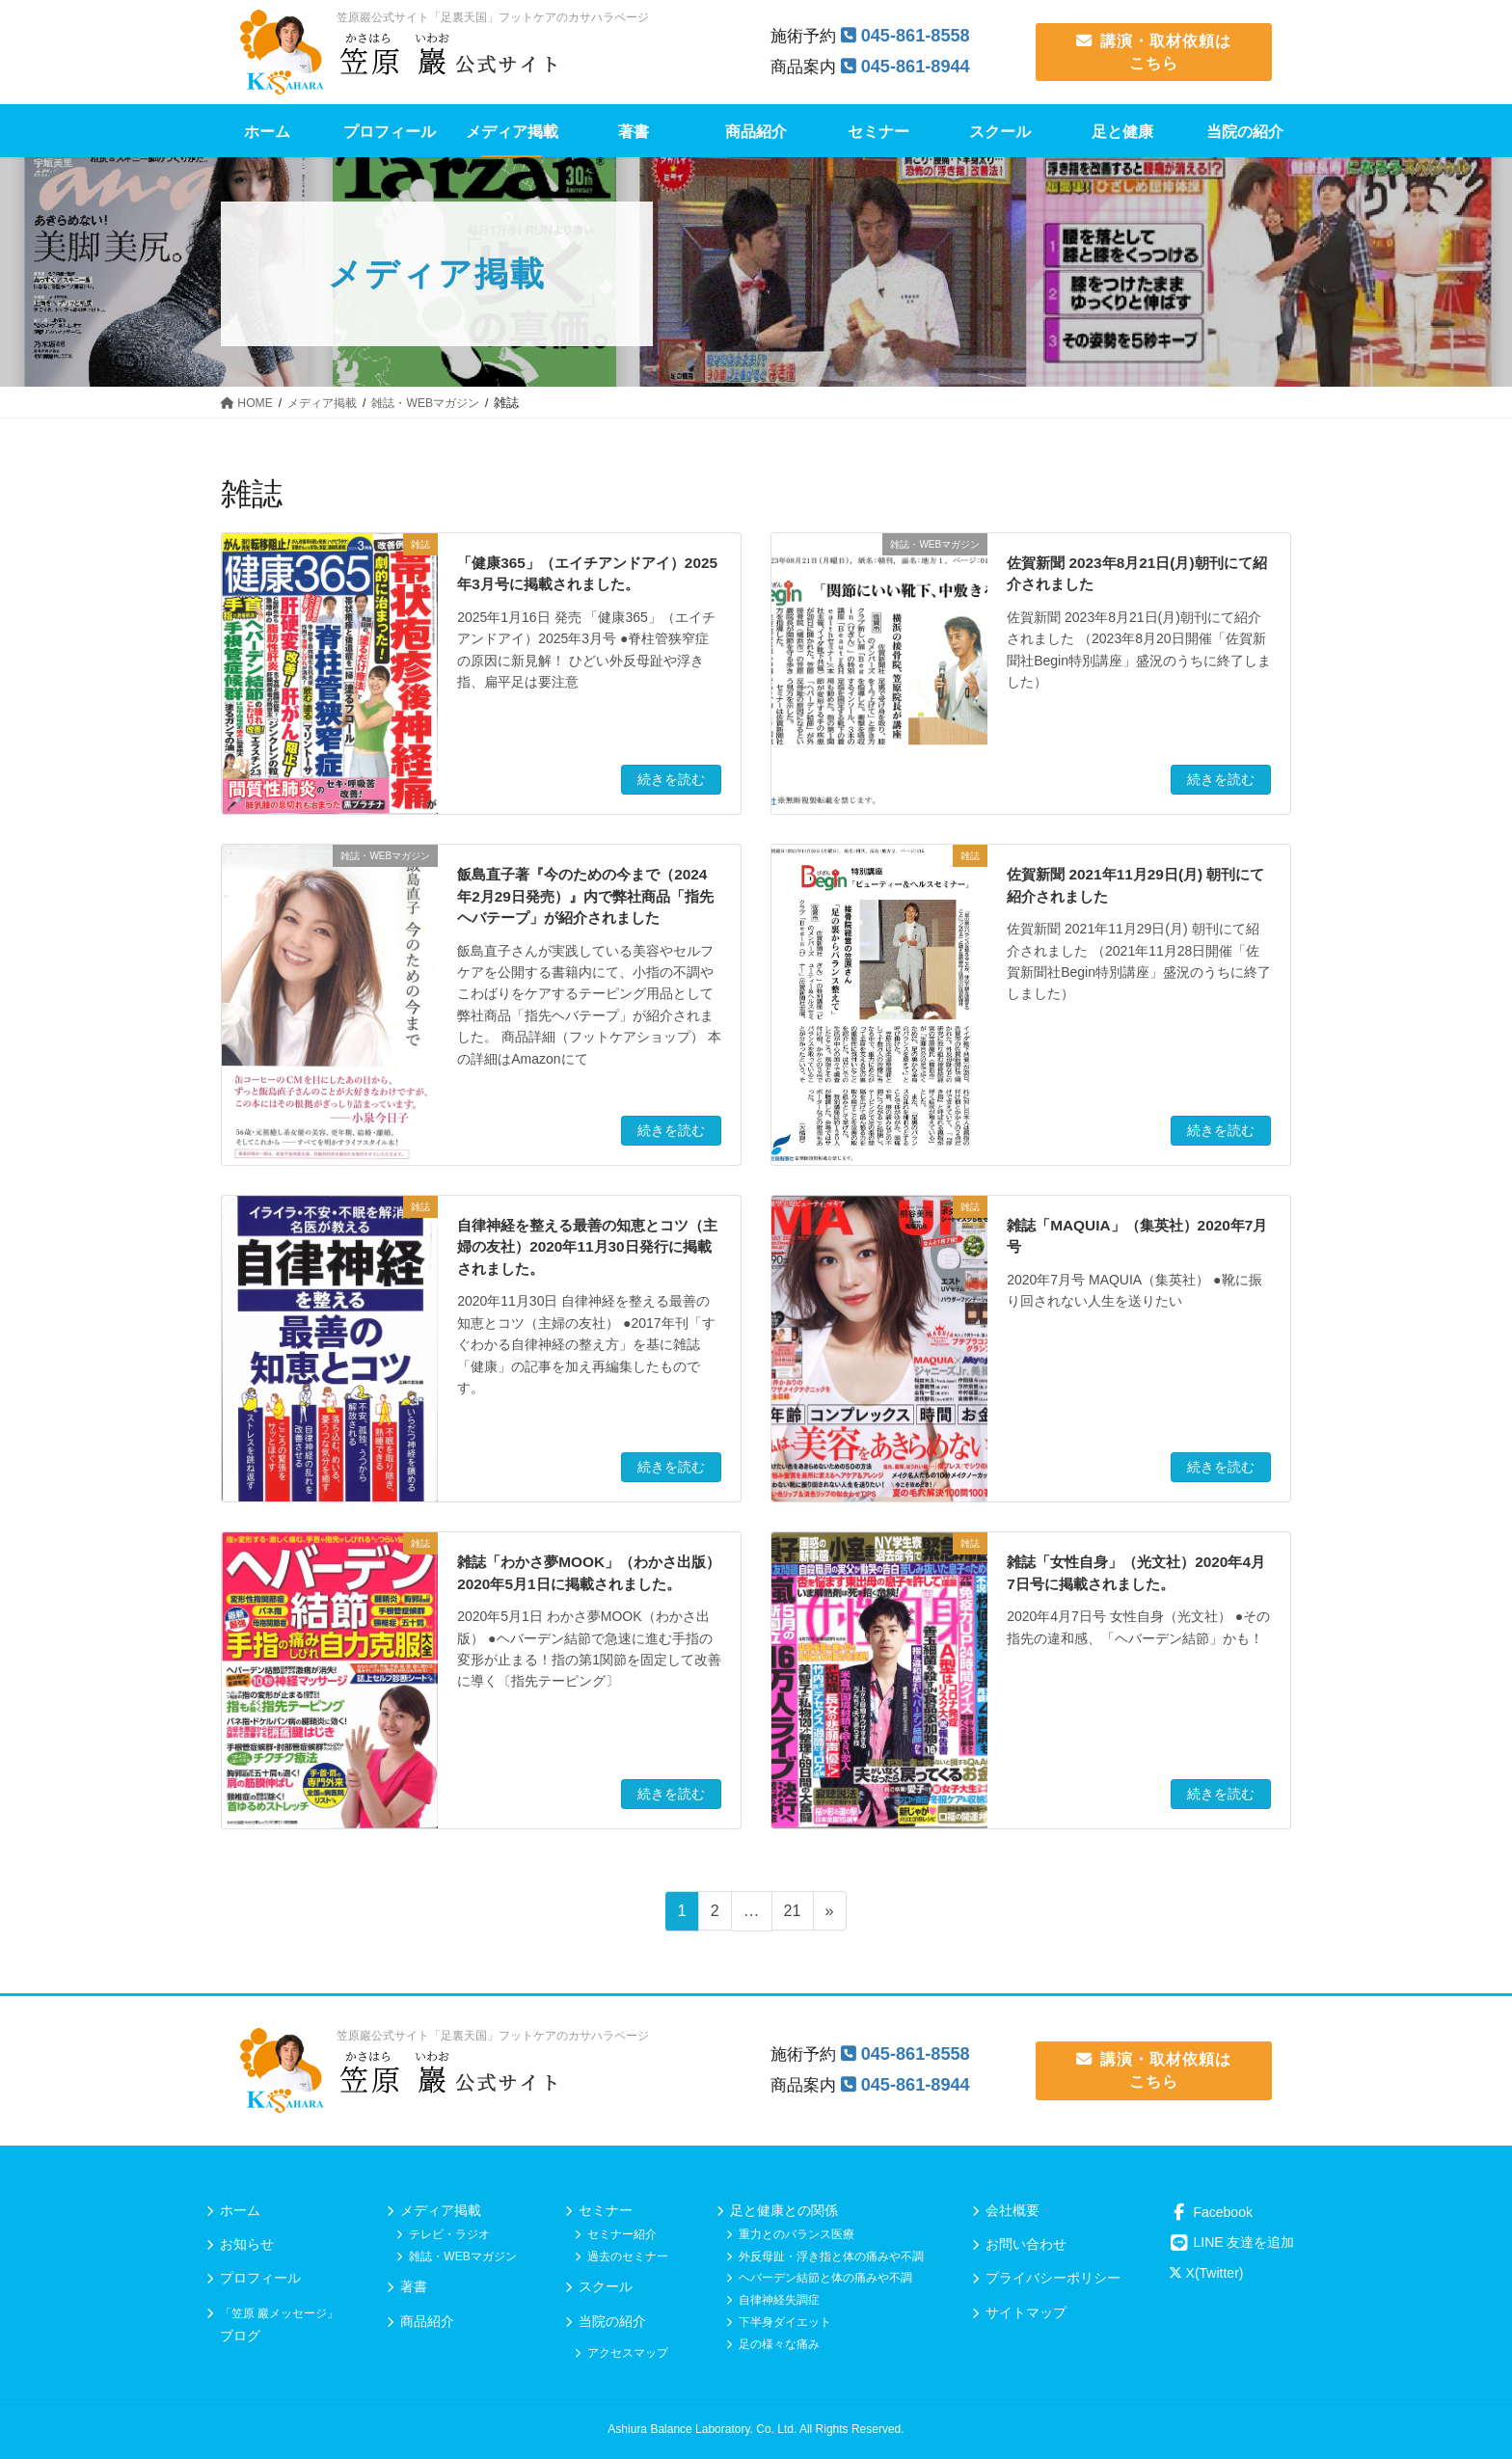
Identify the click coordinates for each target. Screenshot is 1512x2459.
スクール (606, 2286)
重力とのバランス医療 (796, 2234)
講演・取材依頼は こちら (1154, 51)
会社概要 (1013, 2210)
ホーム (240, 2210)
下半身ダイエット (785, 2322)
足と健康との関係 (784, 2210)
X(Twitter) (1206, 2273)
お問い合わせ (1026, 2244)
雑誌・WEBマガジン (462, 2256)
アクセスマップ (627, 2353)
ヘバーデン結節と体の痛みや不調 (825, 2277)
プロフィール (260, 2277)
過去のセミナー (627, 2256)
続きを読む (671, 779)
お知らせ (247, 2244)
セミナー (606, 2210)
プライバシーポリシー (1053, 2277)
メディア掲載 (440, 2210)
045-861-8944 (919, 66)
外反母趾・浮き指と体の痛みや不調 (831, 2256)
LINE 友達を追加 (1232, 2242)
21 (791, 1914)
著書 (413, 2286)
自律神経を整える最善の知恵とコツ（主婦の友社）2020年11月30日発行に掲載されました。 (584, 1247)
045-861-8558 (919, 35)
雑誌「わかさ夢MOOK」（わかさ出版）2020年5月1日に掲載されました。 (581, 1583)
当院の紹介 (612, 2321)
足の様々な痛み (779, 2344)
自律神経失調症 (779, 2300)
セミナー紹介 (622, 2234)
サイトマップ (1026, 2312)
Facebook (1211, 2212)
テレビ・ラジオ (449, 2234)
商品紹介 (427, 2321)
